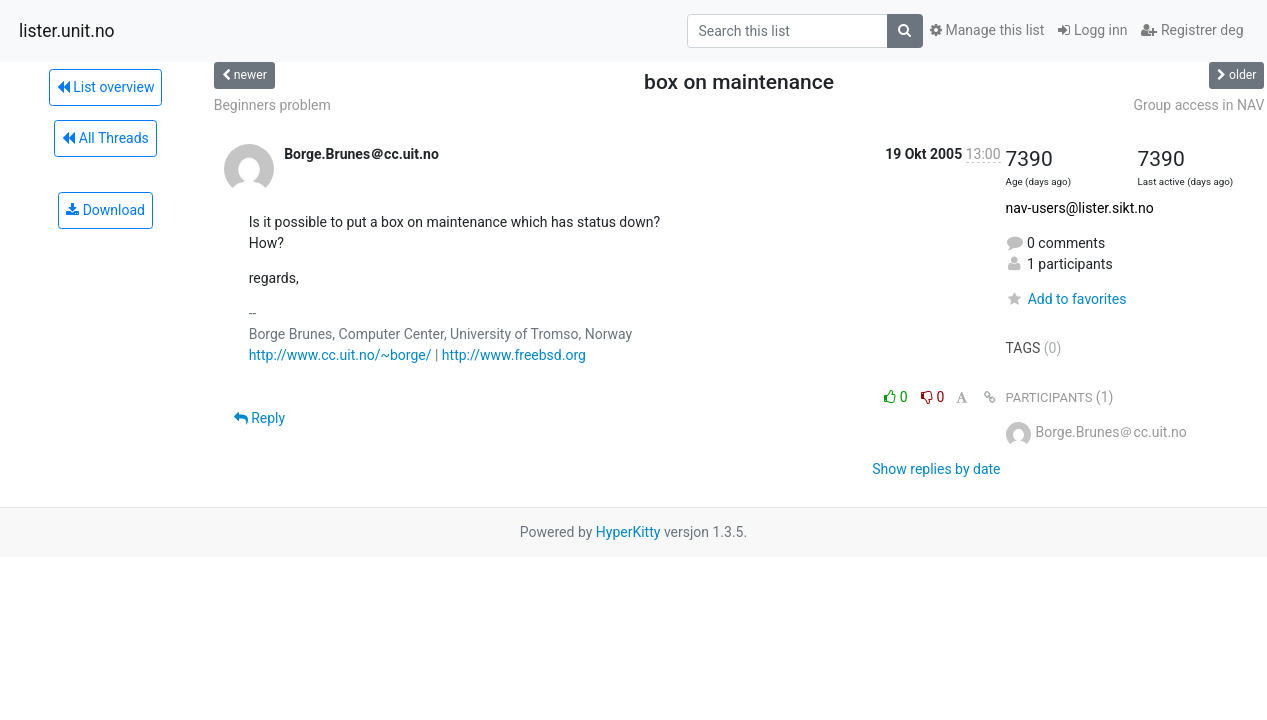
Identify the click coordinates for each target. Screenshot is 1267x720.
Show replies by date (936, 469)
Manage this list (987, 30)
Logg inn (1092, 30)
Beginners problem (272, 105)
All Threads (105, 138)
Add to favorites (1066, 299)
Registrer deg (1192, 30)
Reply (259, 418)
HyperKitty (628, 532)
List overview (106, 87)
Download (105, 210)
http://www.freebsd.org (514, 355)
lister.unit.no (67, 31)
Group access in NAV (1198, 105)
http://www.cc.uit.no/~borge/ (340, 355)
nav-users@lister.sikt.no (1080, 208)
